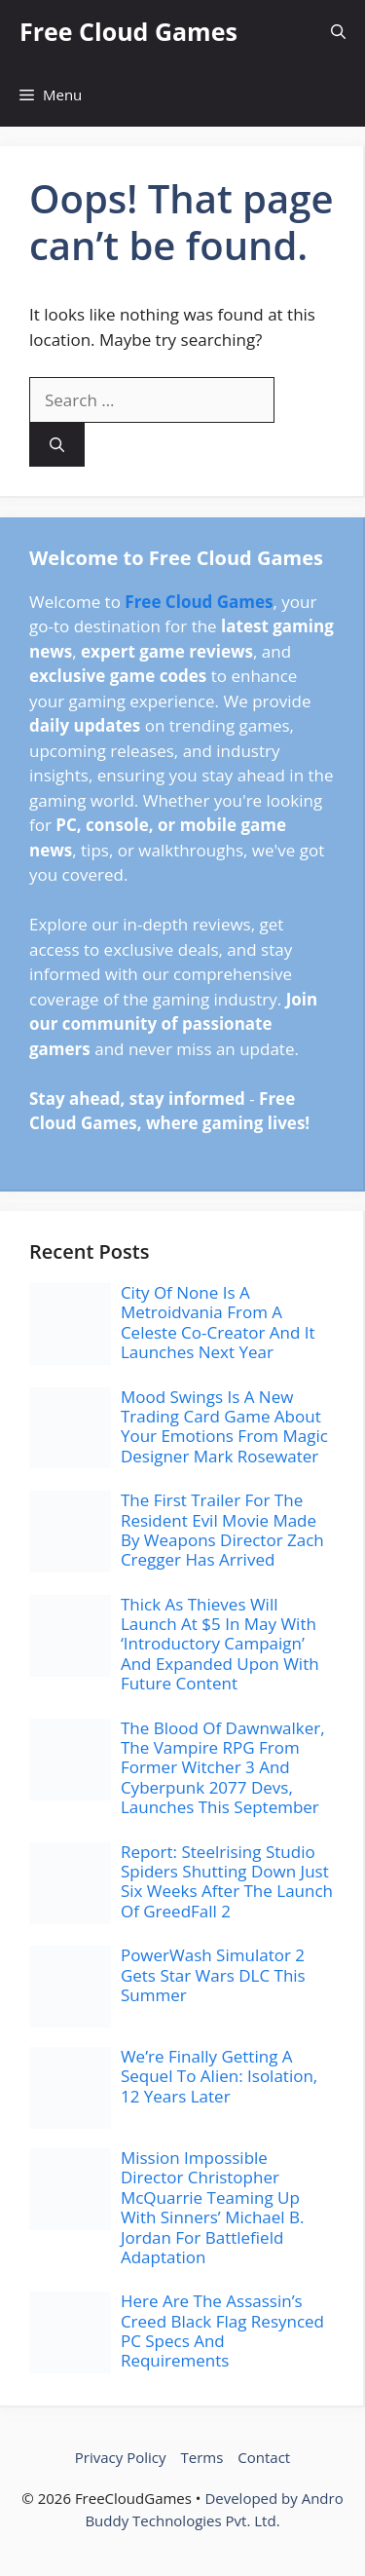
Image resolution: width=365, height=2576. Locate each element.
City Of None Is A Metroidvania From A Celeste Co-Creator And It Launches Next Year (218, 1322)
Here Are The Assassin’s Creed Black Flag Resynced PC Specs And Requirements (222, 2330)
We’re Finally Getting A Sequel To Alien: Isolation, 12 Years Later (219, 2076)
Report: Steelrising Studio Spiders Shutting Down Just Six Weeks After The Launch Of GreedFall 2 (227, 1881)
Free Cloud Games (128, 31)
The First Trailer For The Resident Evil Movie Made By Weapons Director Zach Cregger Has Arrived (222, 1530)
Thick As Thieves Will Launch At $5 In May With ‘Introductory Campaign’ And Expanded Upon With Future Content (220, 1644)
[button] (338, 31)
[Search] (57, 445)
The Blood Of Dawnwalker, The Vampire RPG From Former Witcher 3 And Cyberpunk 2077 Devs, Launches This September (223, 1768)
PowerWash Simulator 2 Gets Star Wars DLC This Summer (213, 1975)
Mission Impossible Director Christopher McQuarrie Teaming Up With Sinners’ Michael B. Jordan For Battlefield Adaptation (213, 2207)
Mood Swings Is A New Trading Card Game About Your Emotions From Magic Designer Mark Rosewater (224, 1426)
